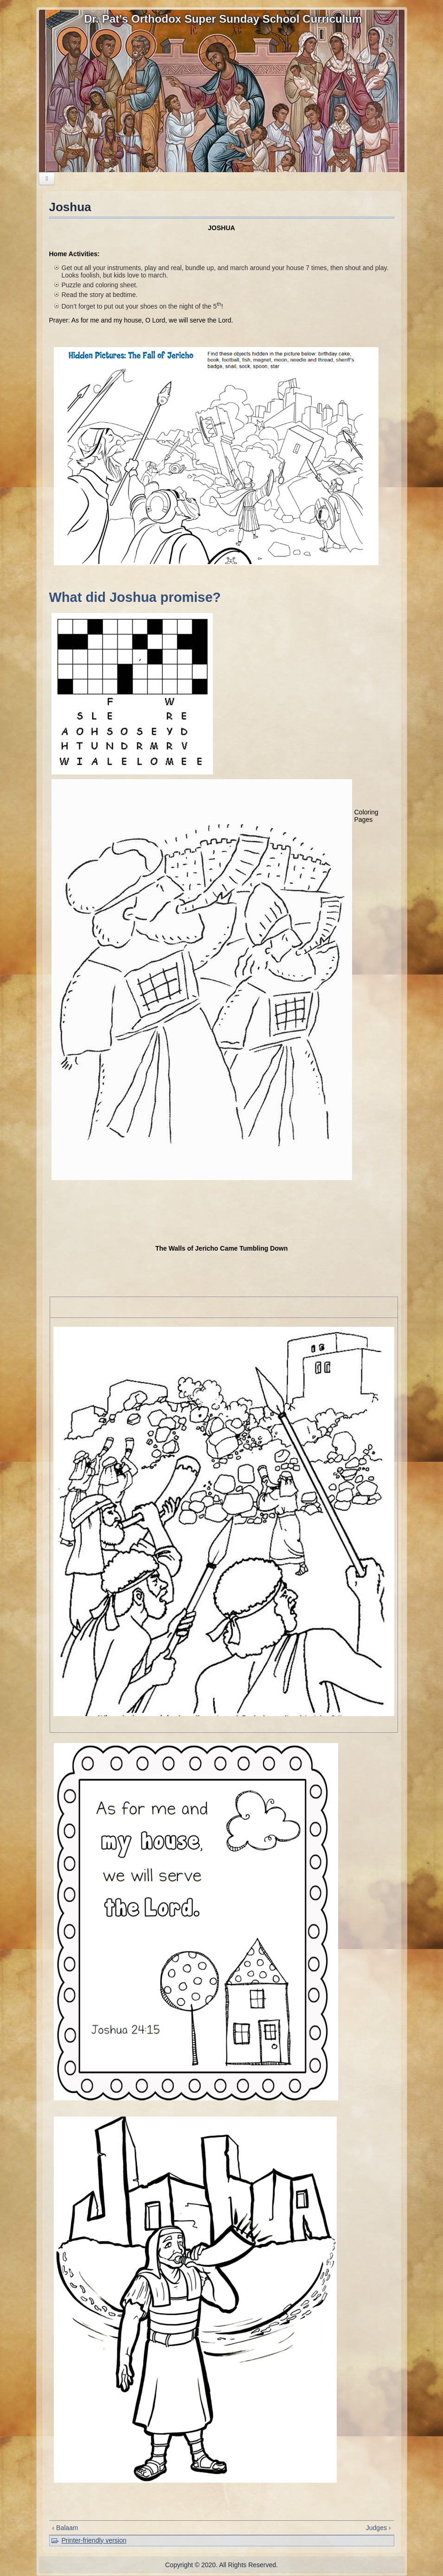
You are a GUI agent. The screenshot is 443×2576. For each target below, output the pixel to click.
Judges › (378, 2527)
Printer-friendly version (94, 2540)
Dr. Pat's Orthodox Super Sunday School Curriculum (223, 19)
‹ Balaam (65, 2527)
